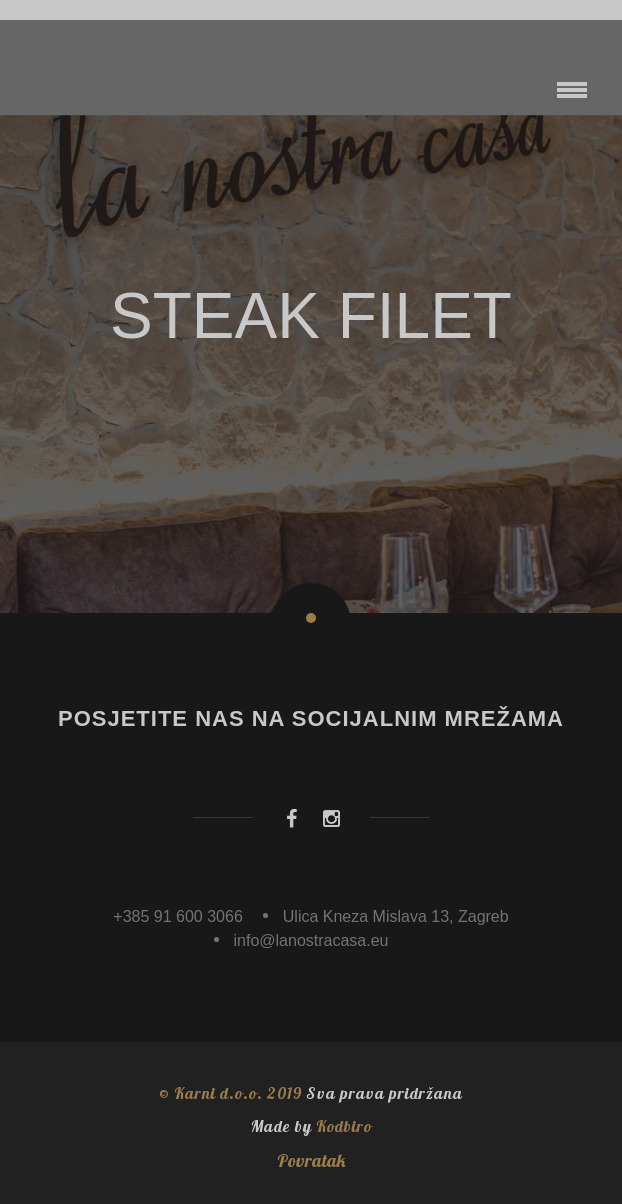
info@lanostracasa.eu (311, 940)
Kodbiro (344, 1126)
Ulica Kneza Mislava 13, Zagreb (396, 916)
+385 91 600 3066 (177, 916)
